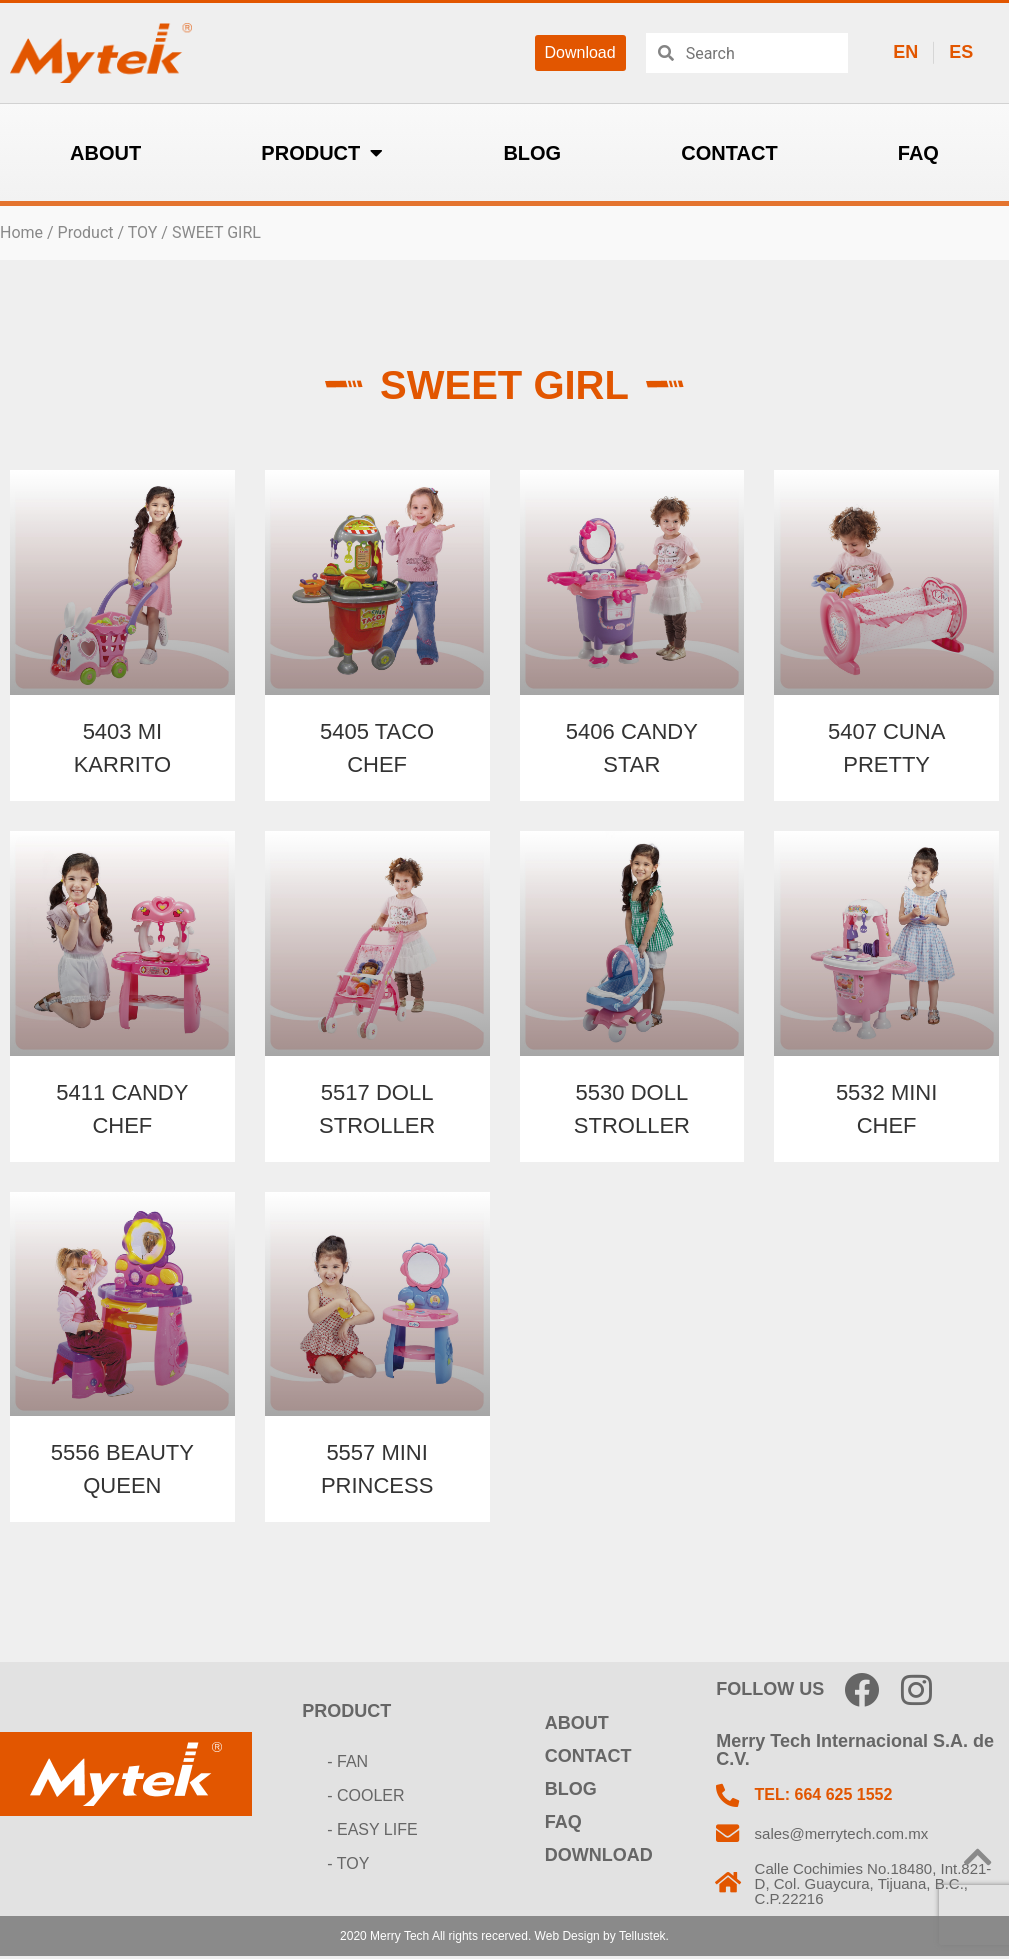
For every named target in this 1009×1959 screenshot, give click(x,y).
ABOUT (105, 153)
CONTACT (729, 153)
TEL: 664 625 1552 (825, 1795)
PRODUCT (322, 153)
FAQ (918, 153)
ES (961, 52)
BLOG (532, 153)
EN (905, 52)
